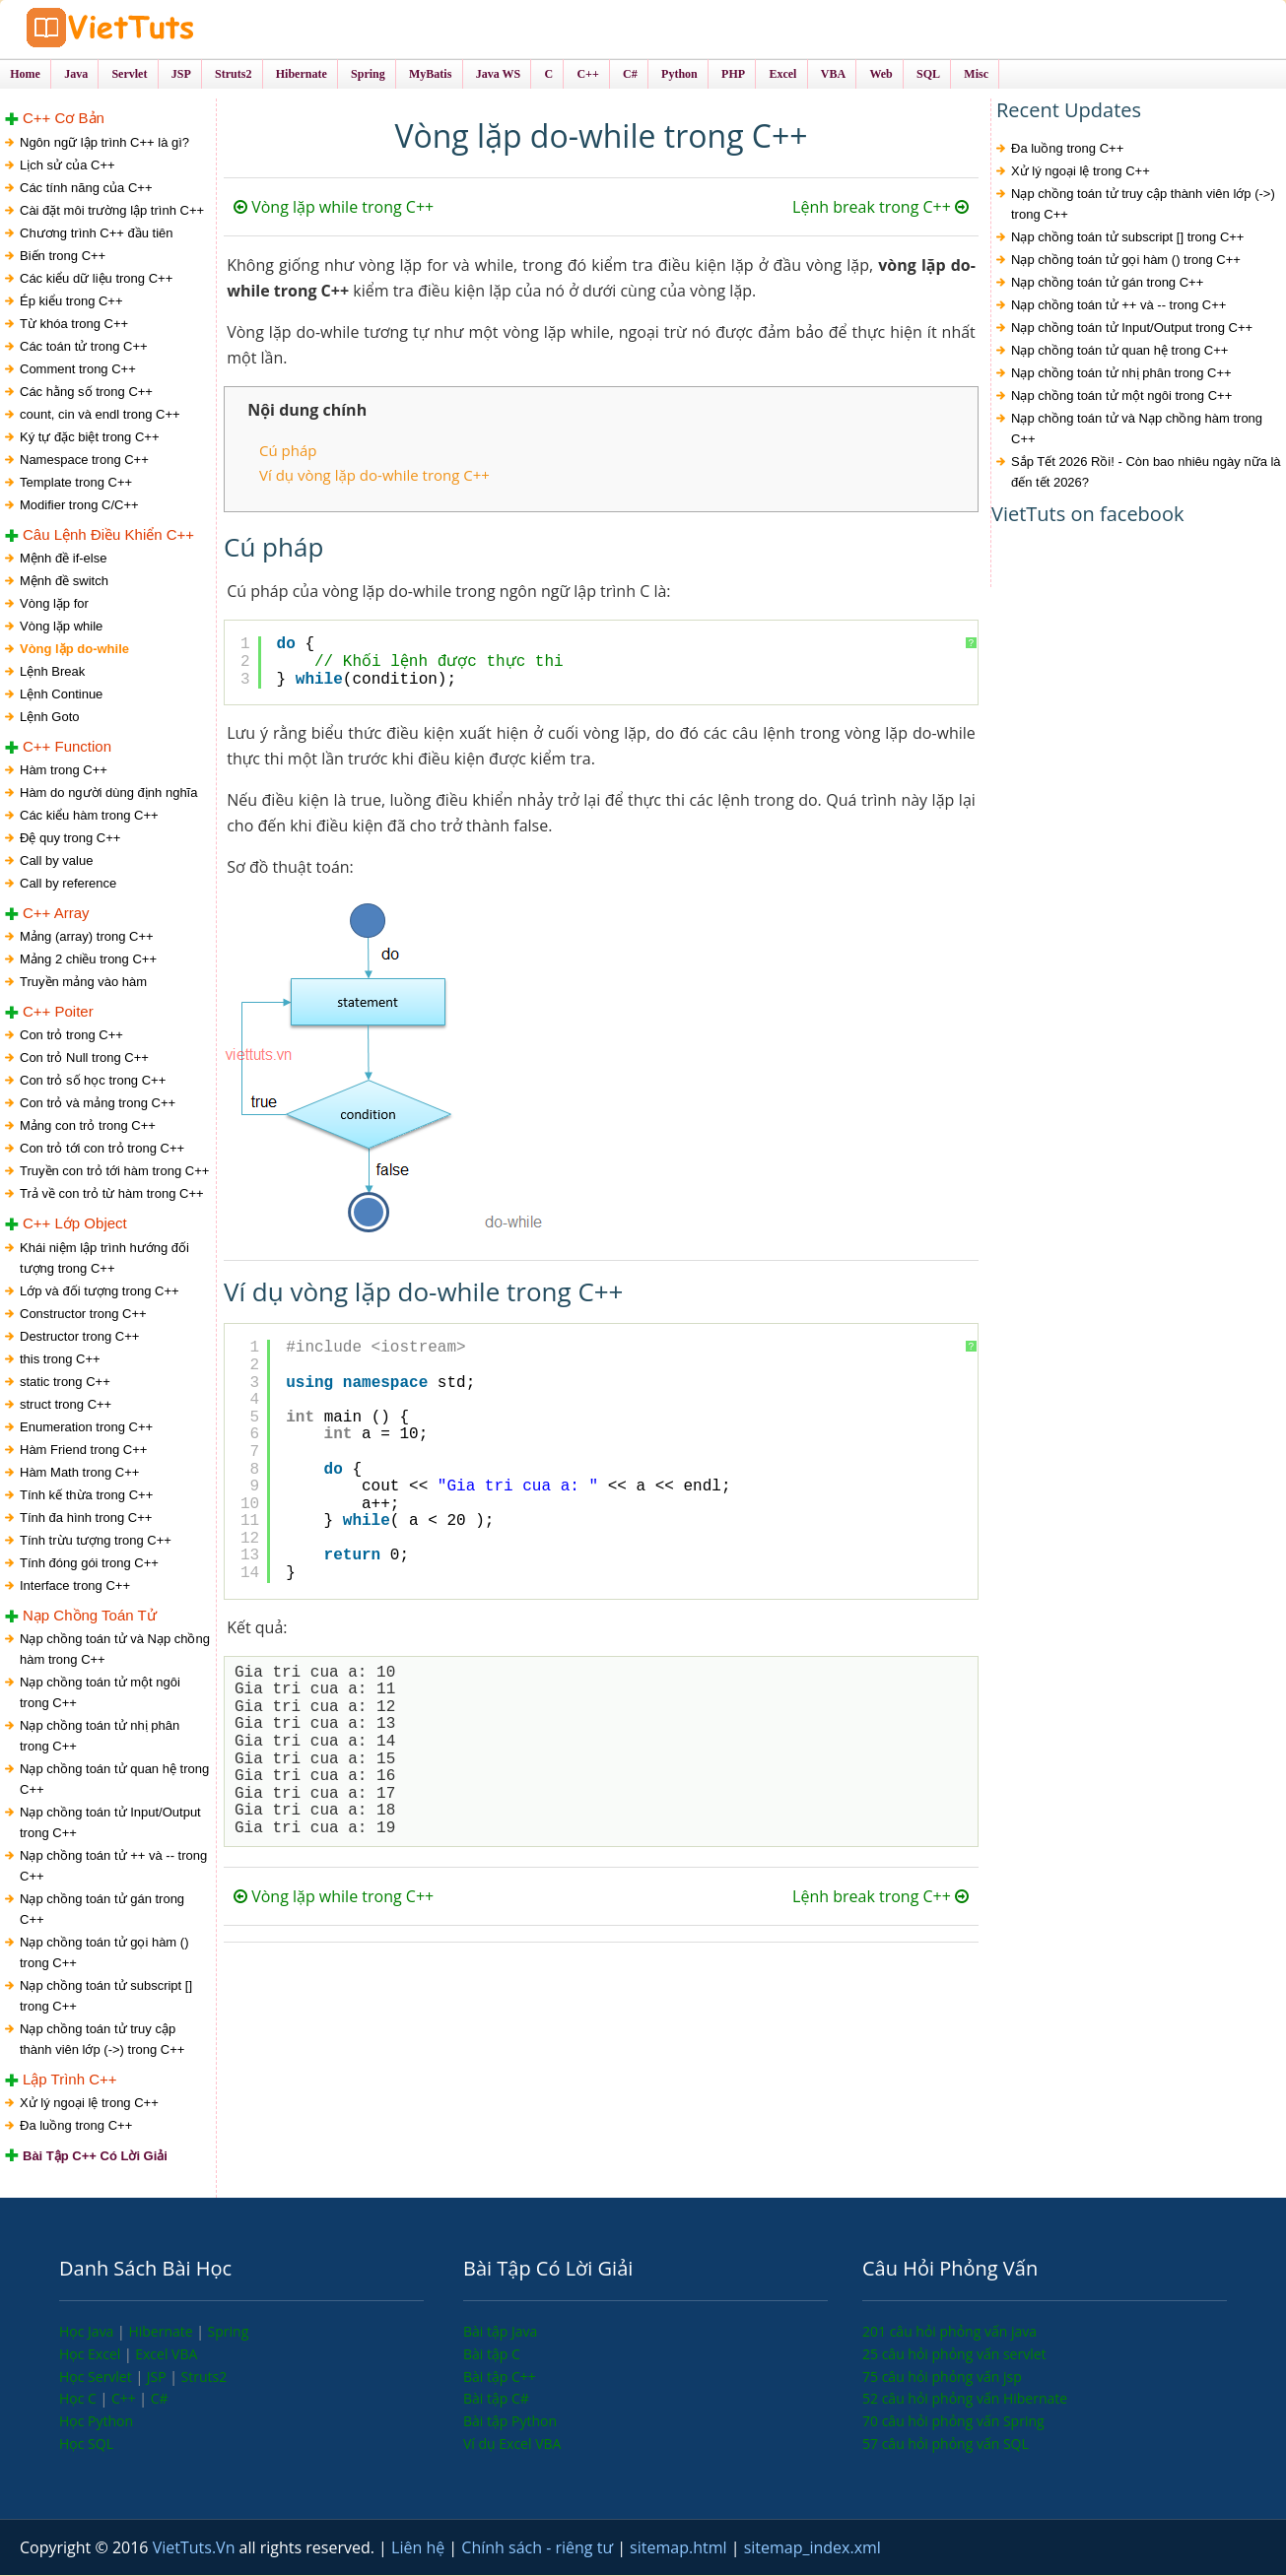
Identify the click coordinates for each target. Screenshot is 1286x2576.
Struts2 (204, 2377)
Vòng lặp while (61, 627)
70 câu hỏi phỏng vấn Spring (953, 2421)
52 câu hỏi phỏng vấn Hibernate (964, 2399)
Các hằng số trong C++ (86, 392)
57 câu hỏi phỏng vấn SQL (945, 2444)
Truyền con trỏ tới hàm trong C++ (114, 1171)
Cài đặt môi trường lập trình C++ (112, 211)
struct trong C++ (65, 1405)
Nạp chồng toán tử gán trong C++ (102, 1910)
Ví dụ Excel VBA (512, 2444)
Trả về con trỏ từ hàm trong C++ (112, 1194)
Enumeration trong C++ (86, 1427)
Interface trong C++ (75, 1586)
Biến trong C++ (62, 256)
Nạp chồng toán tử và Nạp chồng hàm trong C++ (115, 1650)
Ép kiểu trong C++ (71, 302)
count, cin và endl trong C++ (100, 415)
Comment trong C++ (78, 370)
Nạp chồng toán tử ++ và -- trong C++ (113, 1866)
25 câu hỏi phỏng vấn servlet (954, 2354)
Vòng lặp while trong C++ (334, 209)
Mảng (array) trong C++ (87, 937)
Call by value (56, 861)
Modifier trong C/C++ (79, 505)
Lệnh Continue (61, 695)
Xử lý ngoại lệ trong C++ (89, 2103)
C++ (125, 2399)
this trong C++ (60, 1360)
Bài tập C (491, 2354)
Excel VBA (166, 2354)
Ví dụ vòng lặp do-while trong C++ (374, 476)
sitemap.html (680, 2548)
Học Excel (91, 2354)
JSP (158, 2377)
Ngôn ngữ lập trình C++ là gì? (104, 143)
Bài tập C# (496, 2399)
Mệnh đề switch (64, 581)
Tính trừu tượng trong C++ (95, 1541)
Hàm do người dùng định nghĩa (108, 793)
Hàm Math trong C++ (79, 1473)
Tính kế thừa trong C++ (86, 1495)
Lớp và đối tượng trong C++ (99, 1292)
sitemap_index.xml (812, 2548)
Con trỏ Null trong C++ (84, 1058)
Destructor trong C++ (79, 1337)
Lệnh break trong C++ (880, 209)
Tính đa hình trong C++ (86, 1518)
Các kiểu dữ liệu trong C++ (96, 279)
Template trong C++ (76, 483)
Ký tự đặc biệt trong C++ (90, 437)
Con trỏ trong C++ (71, 1035)
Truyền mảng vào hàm (83, 982)
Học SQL (86, 2444)
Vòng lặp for (54, 604)
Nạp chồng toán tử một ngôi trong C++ (100, 1693)
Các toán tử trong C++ (84, 347)
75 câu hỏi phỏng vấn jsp (942, 2377)
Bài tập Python (510, 2421)
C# (160, 2399)
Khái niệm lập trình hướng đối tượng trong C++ (104, 1259)
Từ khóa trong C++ (74, 324)
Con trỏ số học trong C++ (93, 1081)
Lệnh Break (52, 672)
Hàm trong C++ (63, 770)
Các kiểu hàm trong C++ (89, 816)
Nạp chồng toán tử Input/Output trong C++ (110, 1823)
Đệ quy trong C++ (70, 838)
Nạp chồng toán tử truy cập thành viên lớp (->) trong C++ (102, 2040)
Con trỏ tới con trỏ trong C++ (102, 1149)
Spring (228, 2332)
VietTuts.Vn (196, 2548)
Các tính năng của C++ (86, 188)
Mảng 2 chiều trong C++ (88, 960)
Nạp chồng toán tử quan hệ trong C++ (114, 1780)
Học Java (88, 2332)
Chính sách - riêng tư (539, 2548)
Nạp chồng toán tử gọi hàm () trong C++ (104, 1953)
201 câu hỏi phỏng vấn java (949, 2332)
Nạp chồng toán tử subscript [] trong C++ (106, 1997)
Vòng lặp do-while (74, 649)
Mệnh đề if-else (63, 559)
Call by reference (68, 884)
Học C (80, 2399)
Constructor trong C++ (83, 1314)
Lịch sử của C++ (67, 166)
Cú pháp (287, 452)
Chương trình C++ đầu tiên (96, 234)
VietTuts (167, 29)
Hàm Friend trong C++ (83, 1450)
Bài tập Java (500, 2332)
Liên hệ (419, 2548)
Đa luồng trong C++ (76, 2126)
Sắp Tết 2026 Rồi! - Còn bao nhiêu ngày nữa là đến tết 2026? (1146, 474)
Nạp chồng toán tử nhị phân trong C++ (99, 1736)
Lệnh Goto (50, 717)
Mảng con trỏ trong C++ (88, 1126)
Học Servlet (97, 2377)
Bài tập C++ (499, 2377)
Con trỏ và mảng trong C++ (97, 1103)
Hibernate (162, 2332)
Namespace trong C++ (84, 460)
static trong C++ (65, 1382)
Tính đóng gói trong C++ (89, 1563)
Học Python (96, 2421)
